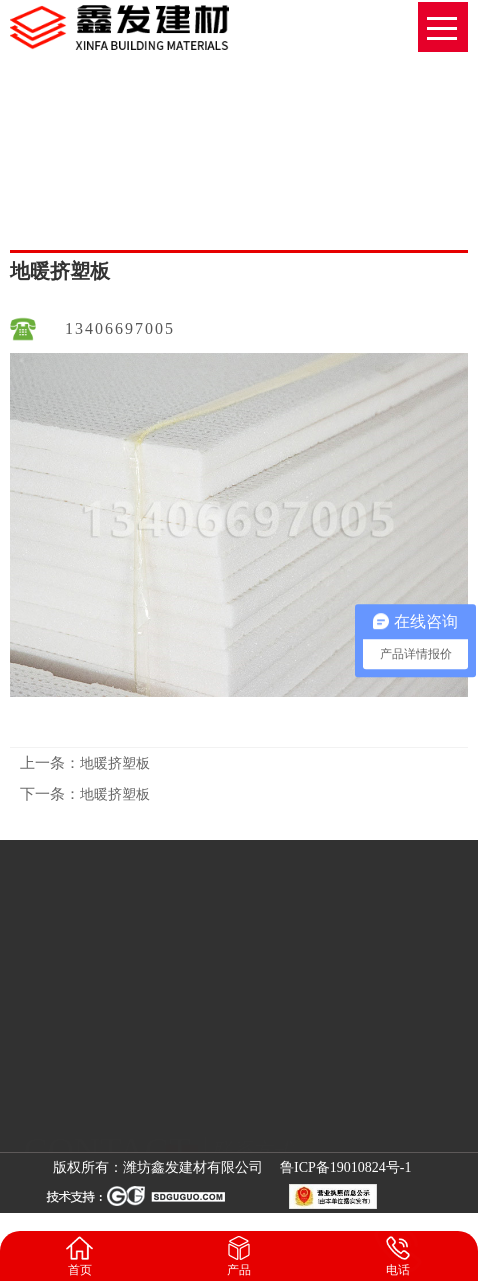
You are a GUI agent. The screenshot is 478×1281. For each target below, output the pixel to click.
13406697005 (120, 328)
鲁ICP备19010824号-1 (345, 1167)
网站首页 (282, 190)
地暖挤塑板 (357, 190)
